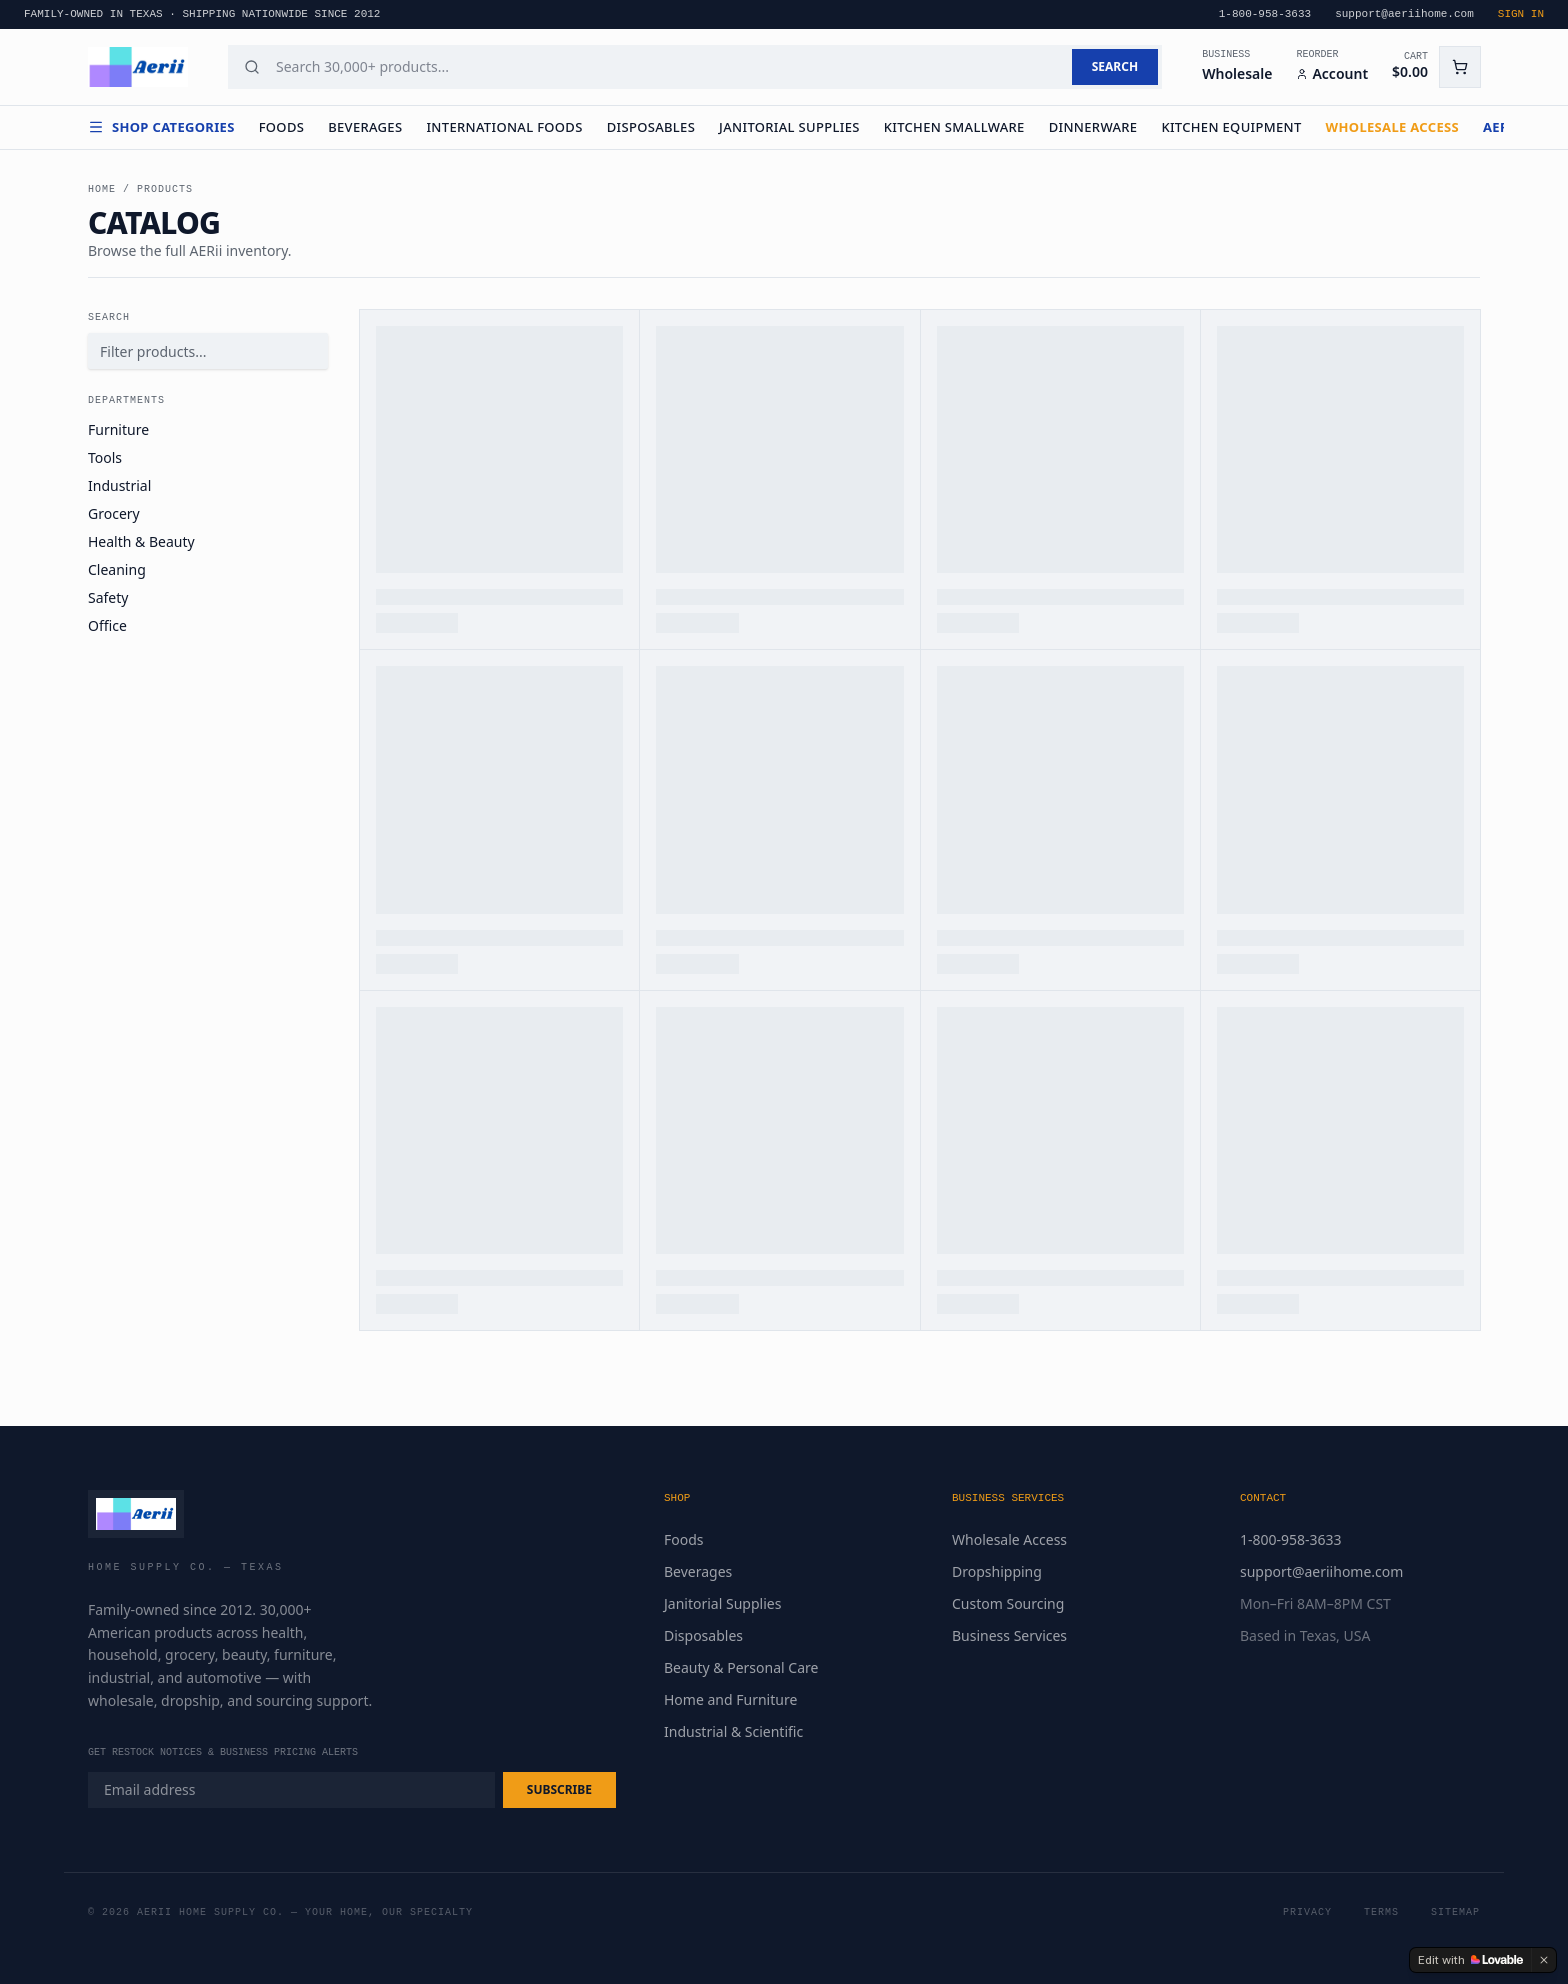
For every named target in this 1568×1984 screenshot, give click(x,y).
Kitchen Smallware (954, 127)
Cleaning (117, 569)
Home (102, 189)
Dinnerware (1093, 127)
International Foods (504, 127)
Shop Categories (161, 127)
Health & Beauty (141, 541)
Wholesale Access (1009, 1539)
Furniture (118, 429)
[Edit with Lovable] (1470, 1960)
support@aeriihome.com (1321, 1571)
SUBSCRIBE (559, 1789)
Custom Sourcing (1008, 1603)
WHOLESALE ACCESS (1392, 127)
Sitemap (1455, 1912)
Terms (1381, 1912)
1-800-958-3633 (1291, 1539)
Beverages (365, 127)
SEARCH (1115, 66)
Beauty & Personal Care (741, 1667)
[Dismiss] (1544, 1960)
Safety (108, 597)
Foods (282, 127)
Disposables (651, 127)
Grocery (114, 513)
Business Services (1009, 1635)
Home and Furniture (730, 1699)
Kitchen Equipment (1231, 127)
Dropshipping (997, 1571)
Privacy (1307, 1912)
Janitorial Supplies (789, 127)
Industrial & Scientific (733, 1731)
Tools (105, 457)
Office (107, 625)
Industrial (119, 485)
